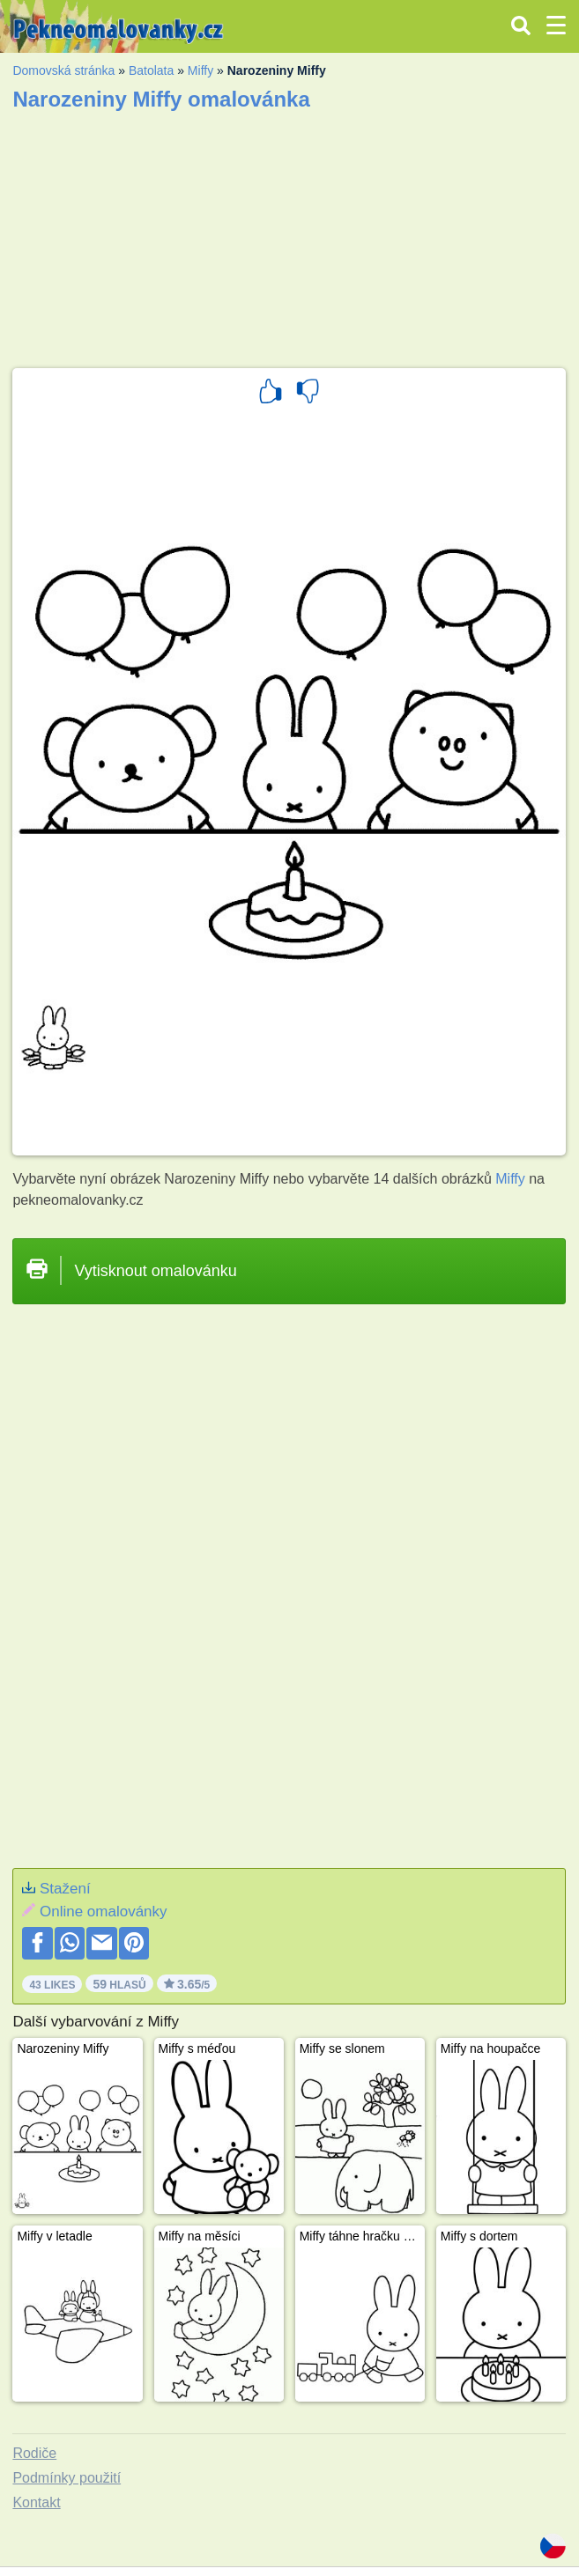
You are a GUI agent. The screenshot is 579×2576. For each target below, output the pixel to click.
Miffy (200, 70)
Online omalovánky (103, 1911)
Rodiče (34, 2453)
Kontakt (36, 2502)
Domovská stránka (63, 70)
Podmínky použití (66, 2477)
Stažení (65, 1888)
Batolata (151, 70)
